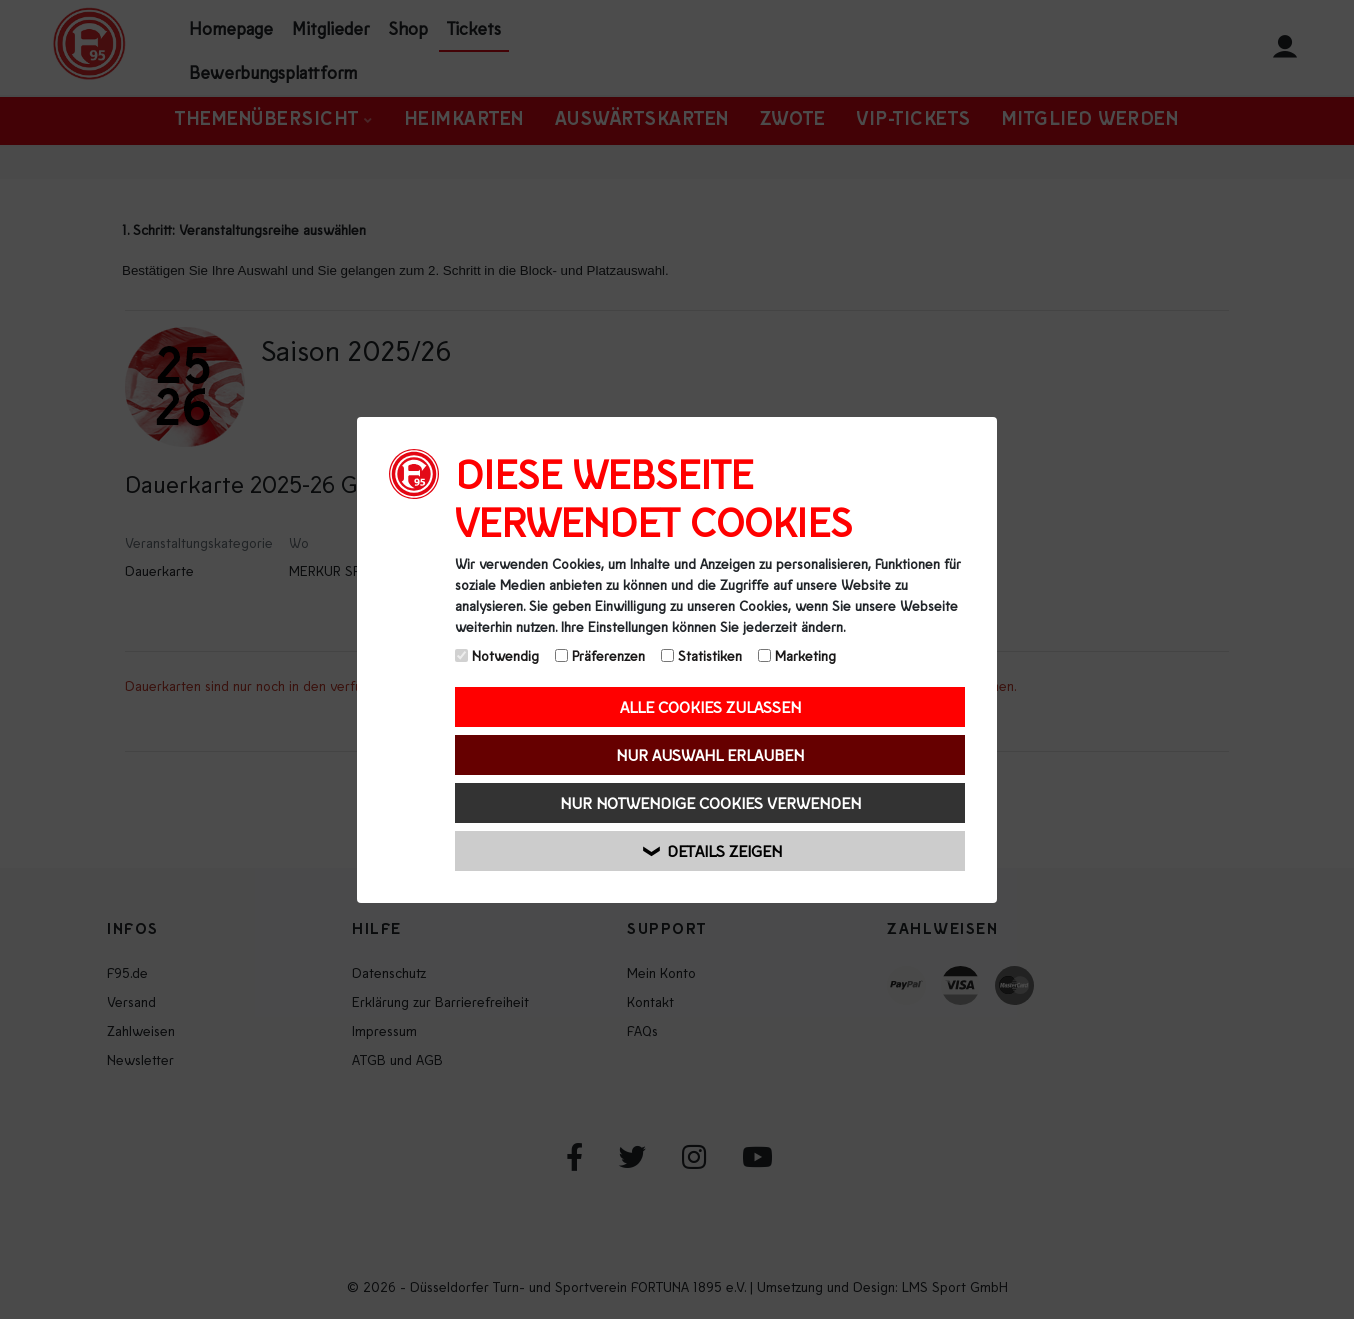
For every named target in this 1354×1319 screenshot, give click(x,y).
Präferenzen (600, 655)
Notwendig (497, 655)
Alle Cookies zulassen (710, 706)
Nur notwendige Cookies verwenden (710, 802)
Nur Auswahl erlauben (710, 754)
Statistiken (701, 655)
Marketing (797, 655)
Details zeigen (713, 850)
